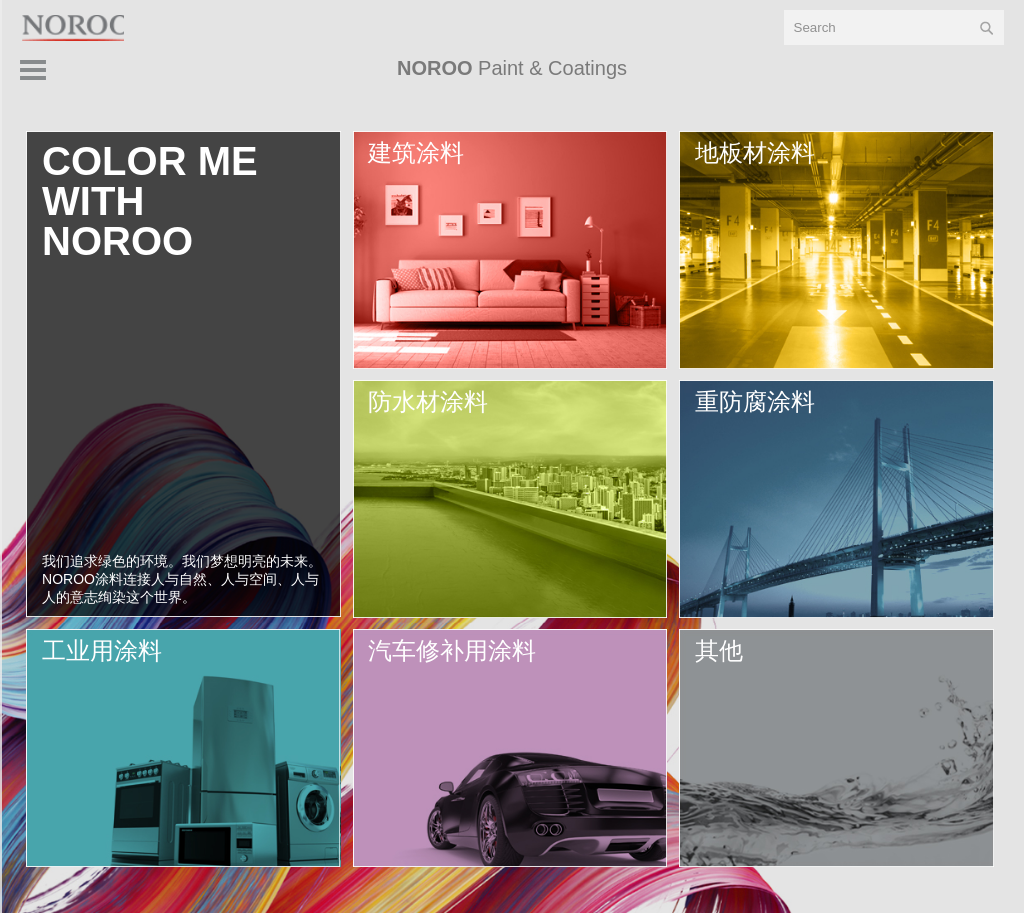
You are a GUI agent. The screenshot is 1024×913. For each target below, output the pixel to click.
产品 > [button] (958, 75)
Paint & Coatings (512, 68)
